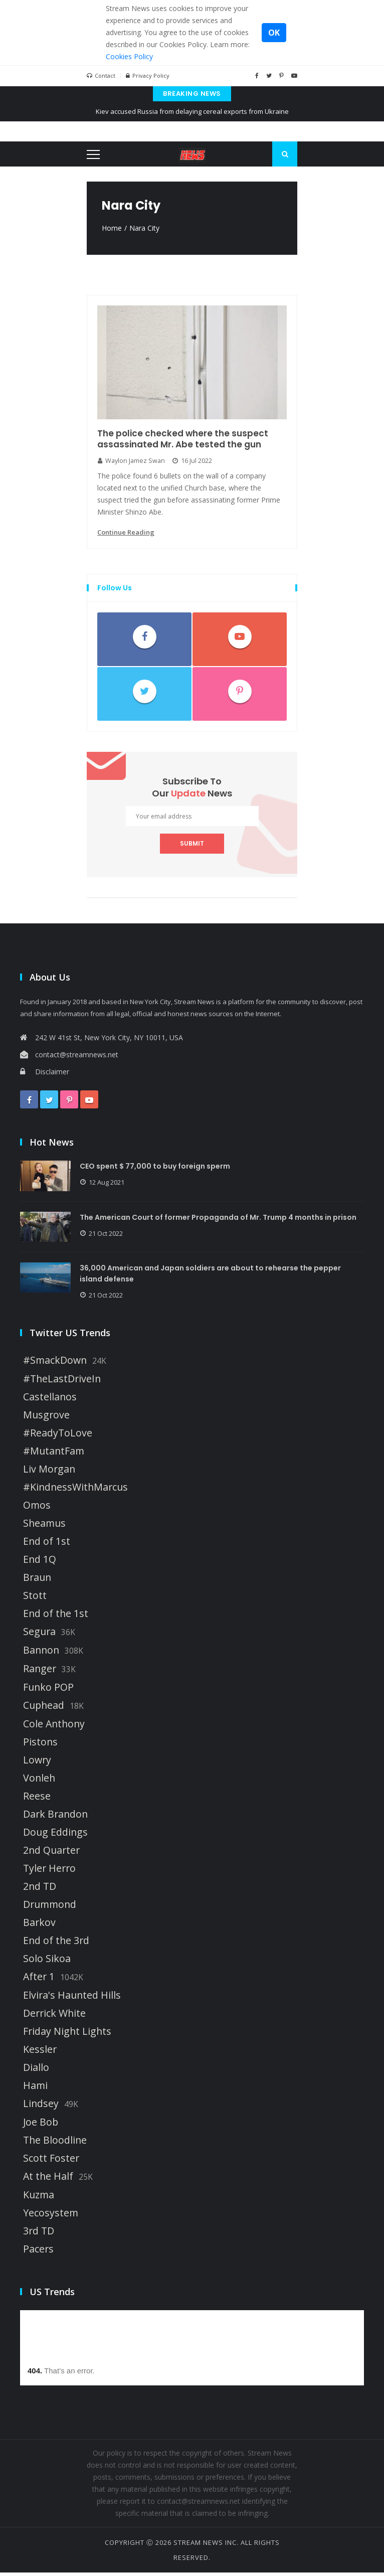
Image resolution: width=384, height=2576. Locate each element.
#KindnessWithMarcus (75, 1491)
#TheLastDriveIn (62, 1382)
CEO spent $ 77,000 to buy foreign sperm (157, 1168)
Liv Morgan (49, 1473)
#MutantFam (53, 1454)
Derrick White (54, 2017)
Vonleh (39, 1782)
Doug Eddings (55, 1836)
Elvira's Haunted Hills (72, 1999)
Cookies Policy (129, 56)
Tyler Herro (49, 1872)
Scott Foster (51, 2162)
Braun (37, 1581)
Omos (37, 1509)
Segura (39, 1635)
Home (112, 228)
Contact (101, 76)
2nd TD (39, 1890)
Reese (37, 1800)
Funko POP (48, 1691)
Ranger (39, 1672)
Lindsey (41, 2107)
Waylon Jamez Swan (132, 462)
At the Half (48, 2180)
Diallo (36, 2071)
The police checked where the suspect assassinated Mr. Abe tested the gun (185, 440)
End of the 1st (55, 1617)
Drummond (49, 1908)
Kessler (40, 2053)
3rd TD (38, 2234)
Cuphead (43, 1709)
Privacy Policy (147, 76)
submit (192, 845)
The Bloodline (55, 2144)
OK (274, 32)
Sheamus (44, 1527)
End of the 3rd (56, 1944)
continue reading (125, 533)
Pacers (38, 2252)
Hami (35, 2089)
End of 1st (46, 1545)
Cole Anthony (54, 1727)
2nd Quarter (51, 1854)
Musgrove (46, 1418)
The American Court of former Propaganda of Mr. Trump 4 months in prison (220, 1219)
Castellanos (50, 1400)
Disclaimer (44, 1073)
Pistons (40, 1745)
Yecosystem (50, 2216)
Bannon (41, 1654)
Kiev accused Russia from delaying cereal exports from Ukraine (192, 111)
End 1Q (39, 1563)
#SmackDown (55, 1364)
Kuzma (38, 2198)
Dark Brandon (55, 1818)
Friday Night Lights (67, 2035)
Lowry (37, 1763)
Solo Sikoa (47, 1962)
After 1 (39, 1980)
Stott (35, 1599)
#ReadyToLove (57, 1436)
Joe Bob (40, 2126)
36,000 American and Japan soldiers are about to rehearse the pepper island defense (212, 1276)
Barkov (39, 1926)
